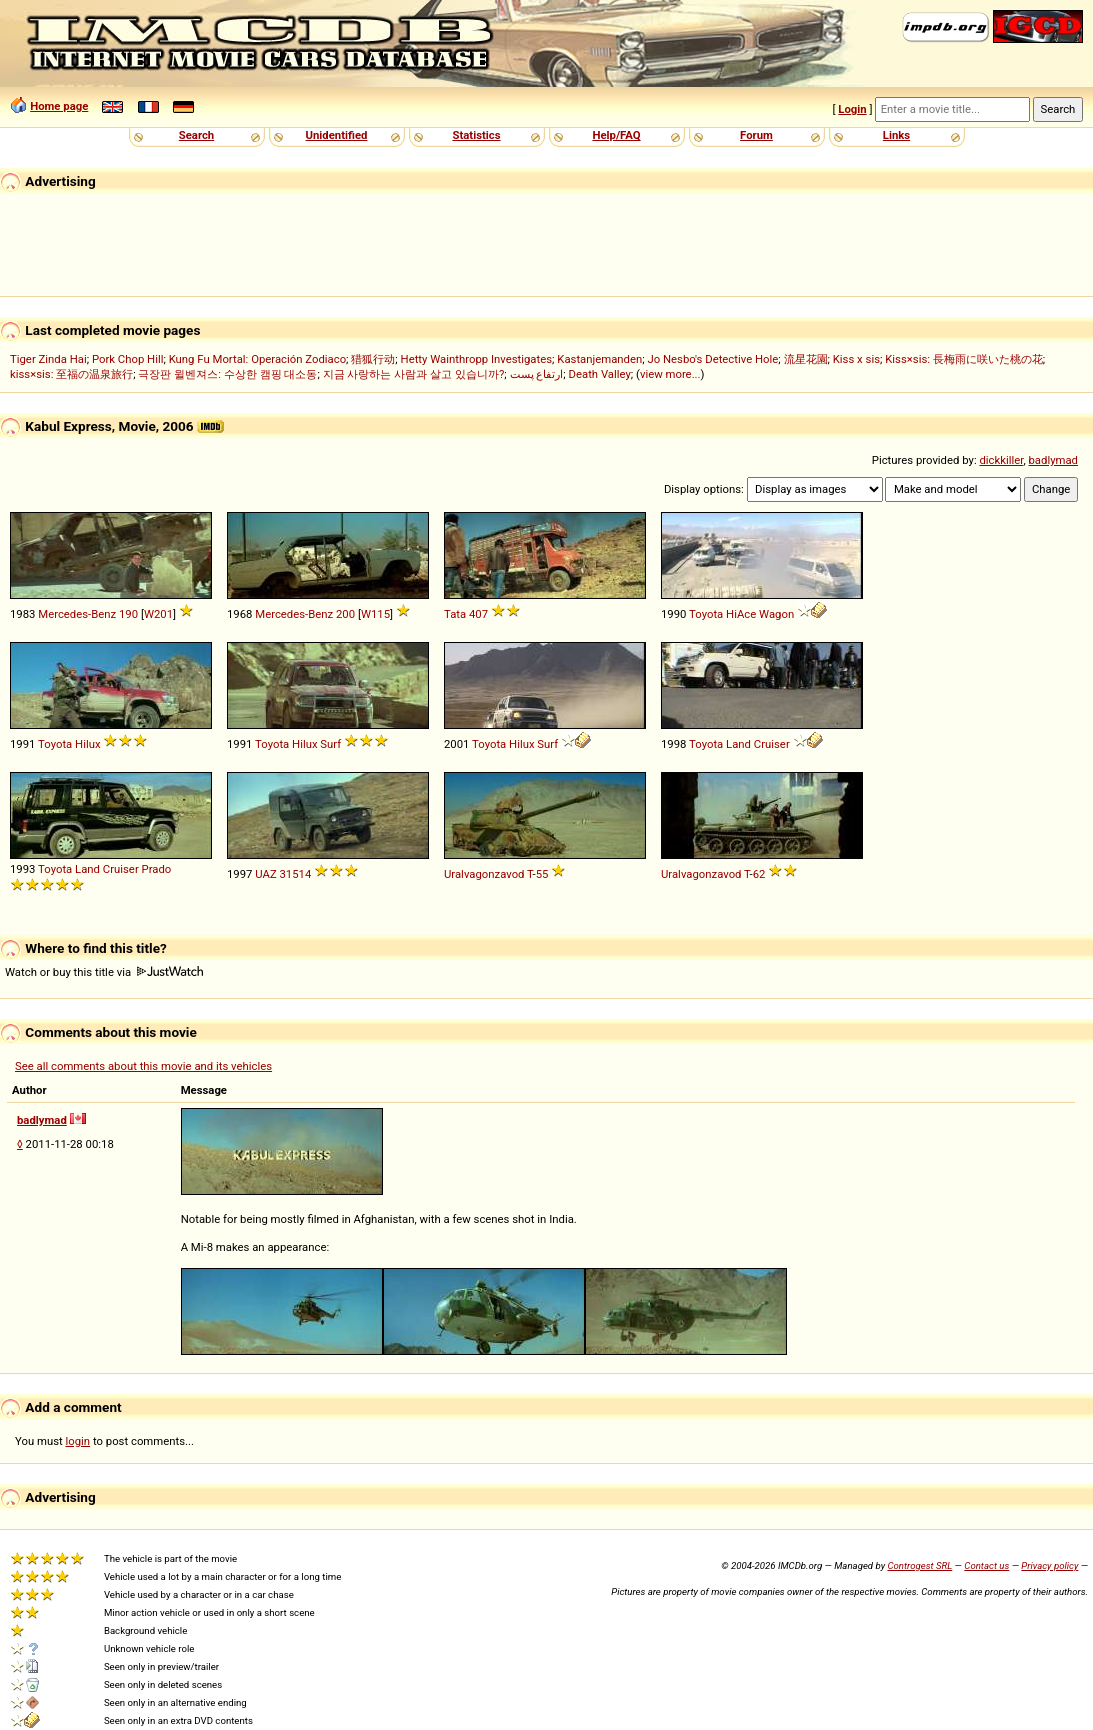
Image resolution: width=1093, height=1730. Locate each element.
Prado (157, 869)
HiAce (741, 614)
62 (759, 874)
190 (128, 614)
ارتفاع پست (537, 374)
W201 (158, 614)
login (78, 1441)
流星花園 (806, 359)
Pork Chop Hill (128, 359)
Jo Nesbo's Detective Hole (712, 359)
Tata (455, 614)
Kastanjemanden (599, 359)
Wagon (776, 614)
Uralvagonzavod (484, 874)
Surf (330, 744)
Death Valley (600, 374)
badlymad (1053, 460)
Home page (59, 106)
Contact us (986, 1565)
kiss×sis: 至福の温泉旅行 (71, 374)
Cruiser (772, 744)
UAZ (265, 874)
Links (896, 135)
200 (345, 614)
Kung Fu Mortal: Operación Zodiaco (257, 359)
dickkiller (1001, 460)
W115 (375, 614)
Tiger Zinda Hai (48, 359)
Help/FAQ (616, 135)
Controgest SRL (919, 1565)
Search (196, 135)
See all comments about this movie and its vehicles (143, 1066)
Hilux (87, 744)
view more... (670, 374)
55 (542, 874)
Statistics (476, 135)
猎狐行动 (373, 359)
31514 (296, 874)
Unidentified (337, 135)
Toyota (706, 614)
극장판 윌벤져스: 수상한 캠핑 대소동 (227, 374)
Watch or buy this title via (104, 972)
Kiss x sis (856, 359)
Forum (756, 135)
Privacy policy (1049, 1565)
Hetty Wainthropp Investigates (477, 359)
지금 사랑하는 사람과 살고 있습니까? (414, 374)
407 (478, 614)
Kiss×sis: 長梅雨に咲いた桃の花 (964, 359)
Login (852, 109)
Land (738, 744)
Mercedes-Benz (77, 614)
